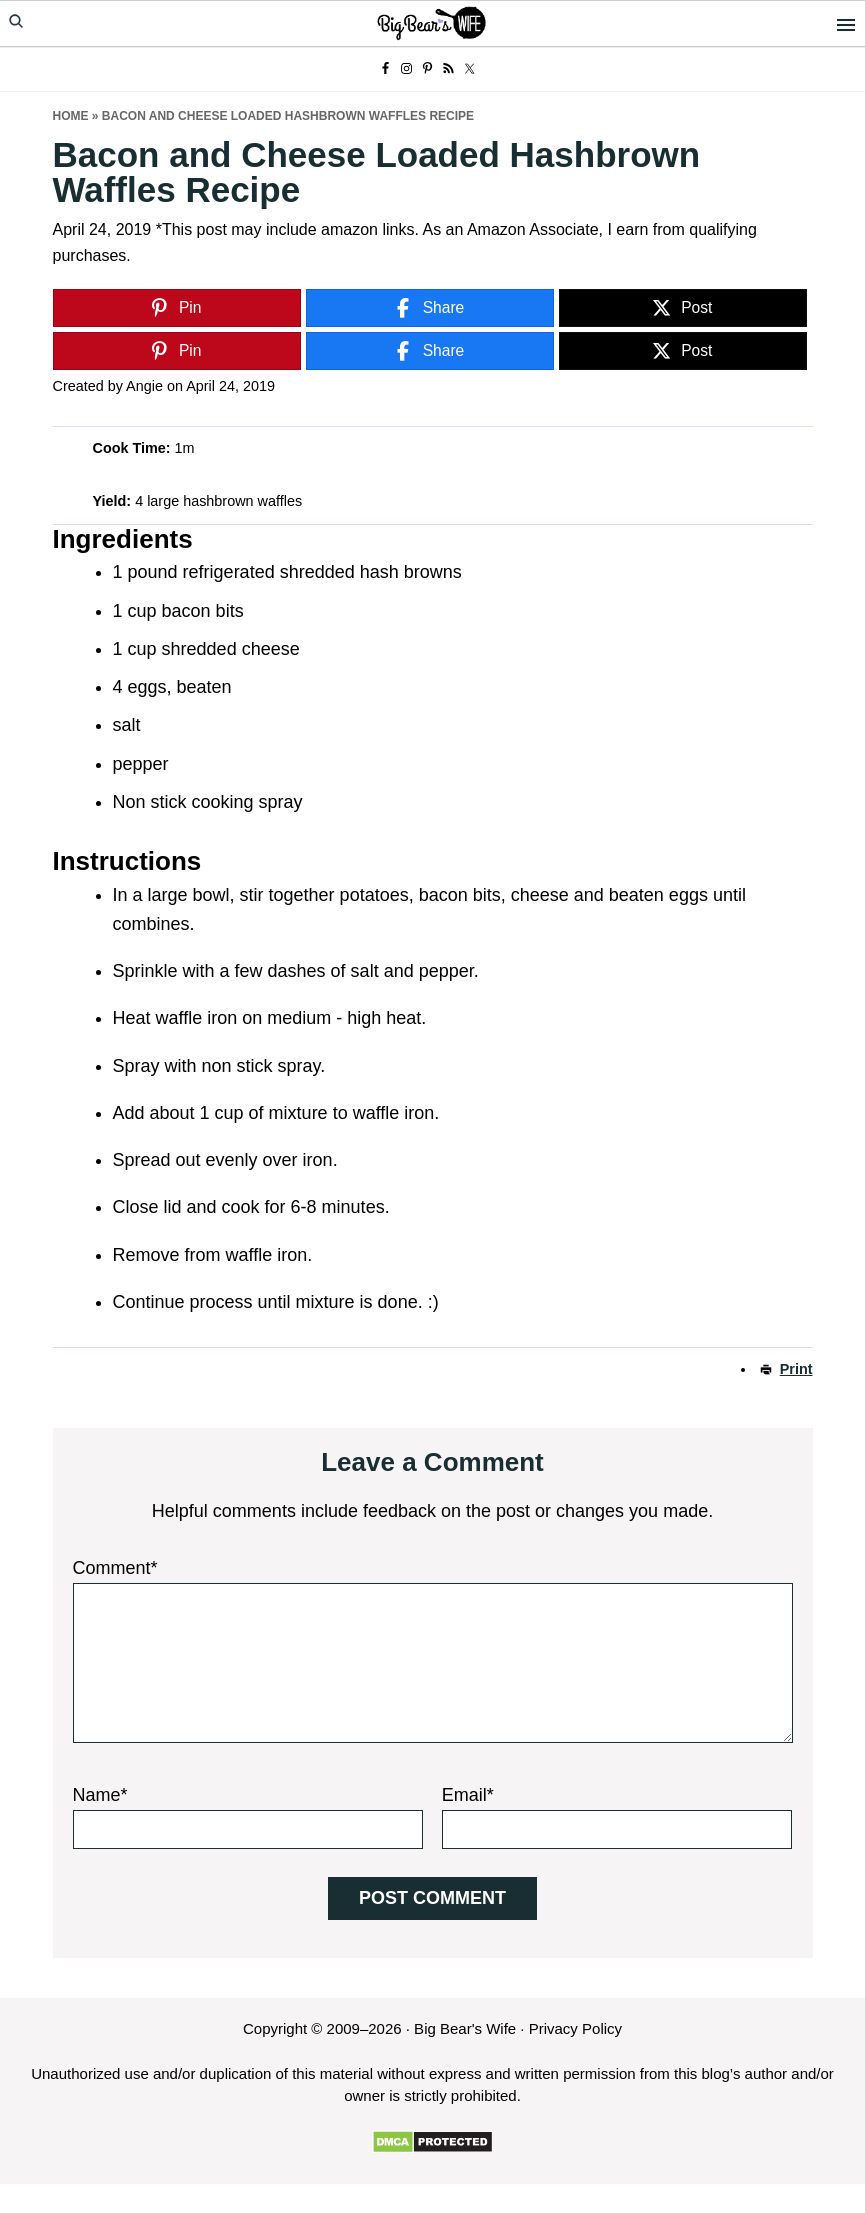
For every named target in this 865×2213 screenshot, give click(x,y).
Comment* (115, 1568)
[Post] (683, 308)
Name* (100, 1795)
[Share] (430, 308)
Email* (468, 1795)
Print (796, 1369)
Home (71, 116)
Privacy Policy (575, 2028)
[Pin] (177, 308)
